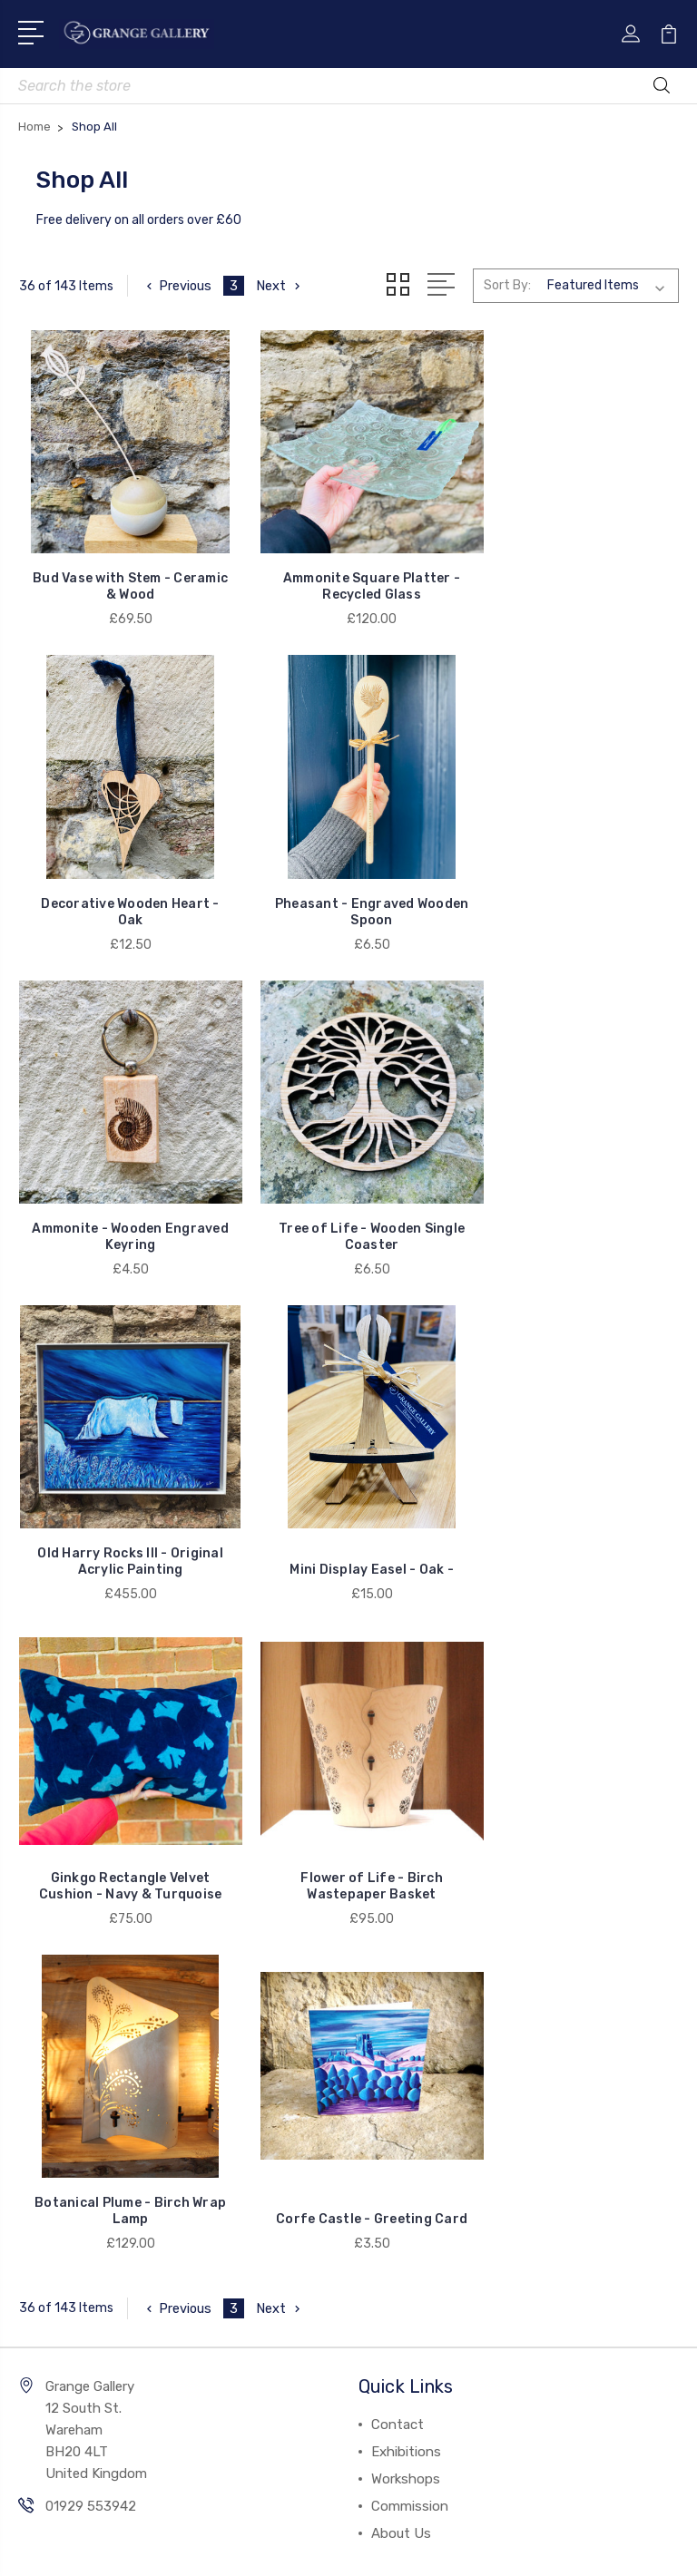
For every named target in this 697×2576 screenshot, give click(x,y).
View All (56, 2106)
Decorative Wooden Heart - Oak (574, 571)
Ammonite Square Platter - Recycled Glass (348, 571)
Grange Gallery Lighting (103, 1970)
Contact (397, 1712)
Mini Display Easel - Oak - (349, 1197)
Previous (177, 286)
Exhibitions (406, 1740)
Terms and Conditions (294, 2456)
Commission (409, 1794)
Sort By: (507, 285)
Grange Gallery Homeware (111, 1943)
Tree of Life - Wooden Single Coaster (574, 880)
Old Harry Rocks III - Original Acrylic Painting (123, 1189)
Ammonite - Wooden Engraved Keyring (348, 880)
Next (281, 286)
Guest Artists (73, 1997)
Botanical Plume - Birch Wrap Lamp (349, 1499)
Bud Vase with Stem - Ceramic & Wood (122, 571)
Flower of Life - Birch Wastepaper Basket (123, 1499)
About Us (401, 1821)
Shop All (56, 1916)
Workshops (405, 1767)
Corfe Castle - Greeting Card (574, 1499)
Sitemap (424, 2418)
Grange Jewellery (84, 2052)
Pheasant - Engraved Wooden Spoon (122, 880)
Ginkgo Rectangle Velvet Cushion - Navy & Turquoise (574, 1189)
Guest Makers (73, 2024)
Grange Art (65, 2079)
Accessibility (434, 2456)
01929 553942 (90, 1794)
